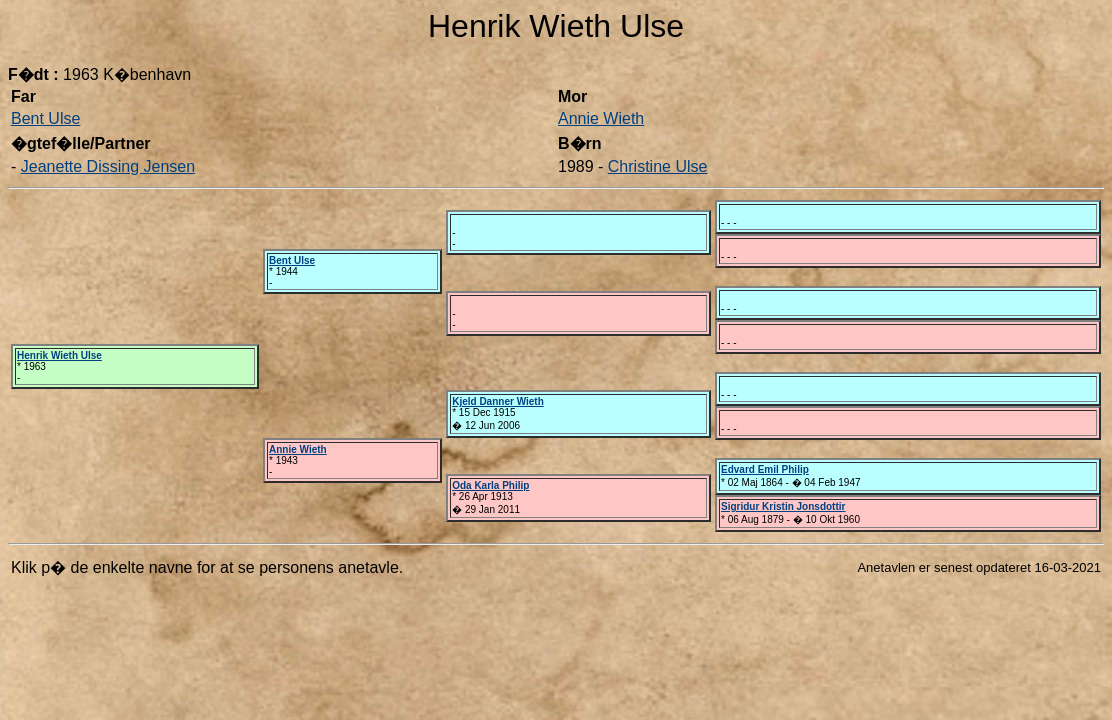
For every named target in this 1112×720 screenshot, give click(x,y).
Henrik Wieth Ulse (59, 355)
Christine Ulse (658, 166)
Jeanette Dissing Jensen (108, 166)
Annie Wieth (601, 118)
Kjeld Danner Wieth (498, 401)
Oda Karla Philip (490, 485)
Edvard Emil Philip (765, 469)
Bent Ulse (45, 118)
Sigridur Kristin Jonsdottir (783, 506)
